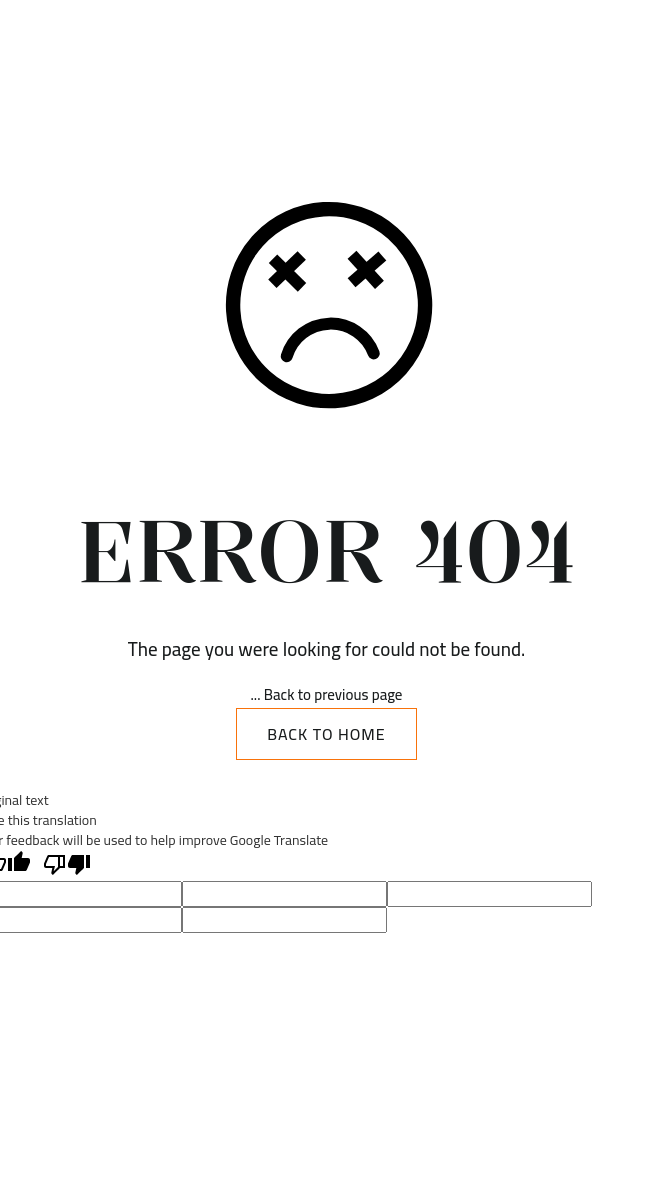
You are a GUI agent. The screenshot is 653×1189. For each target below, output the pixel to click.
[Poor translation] (67, 865)
